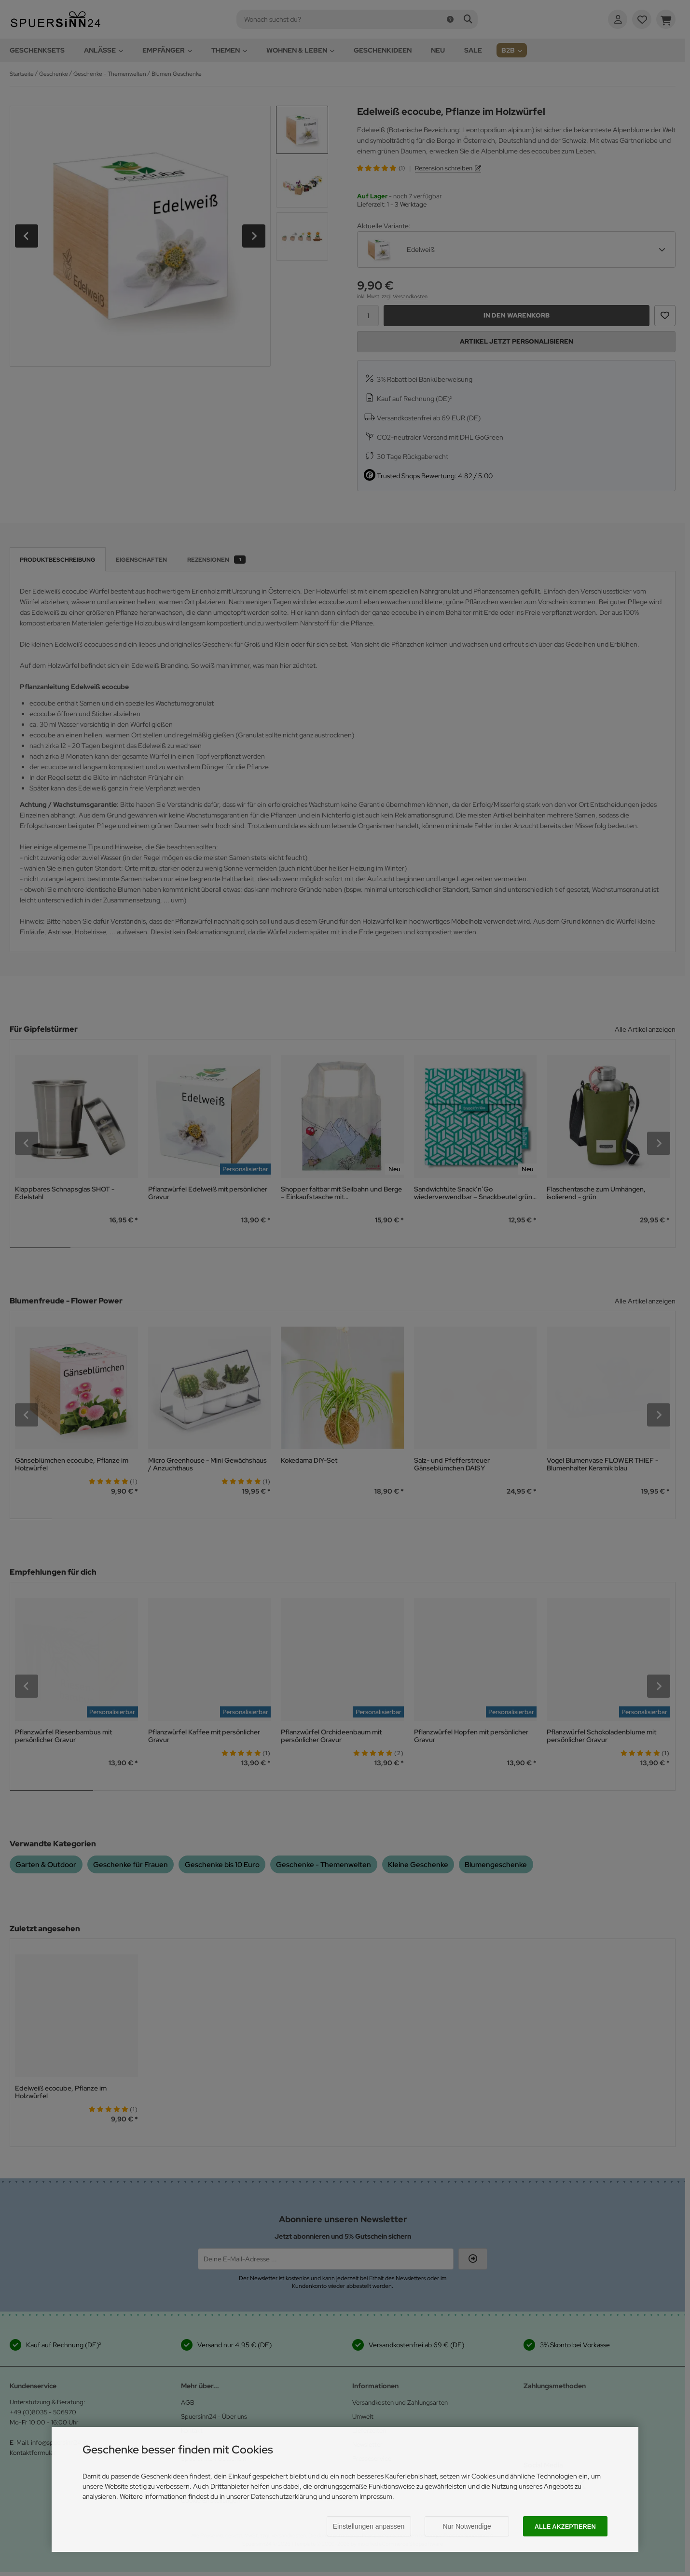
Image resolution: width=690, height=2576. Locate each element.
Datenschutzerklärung (284, 2496)
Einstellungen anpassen (369, 2526)
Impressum (375, 2496)
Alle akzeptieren (565, 2526)
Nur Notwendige (466, 2526)
